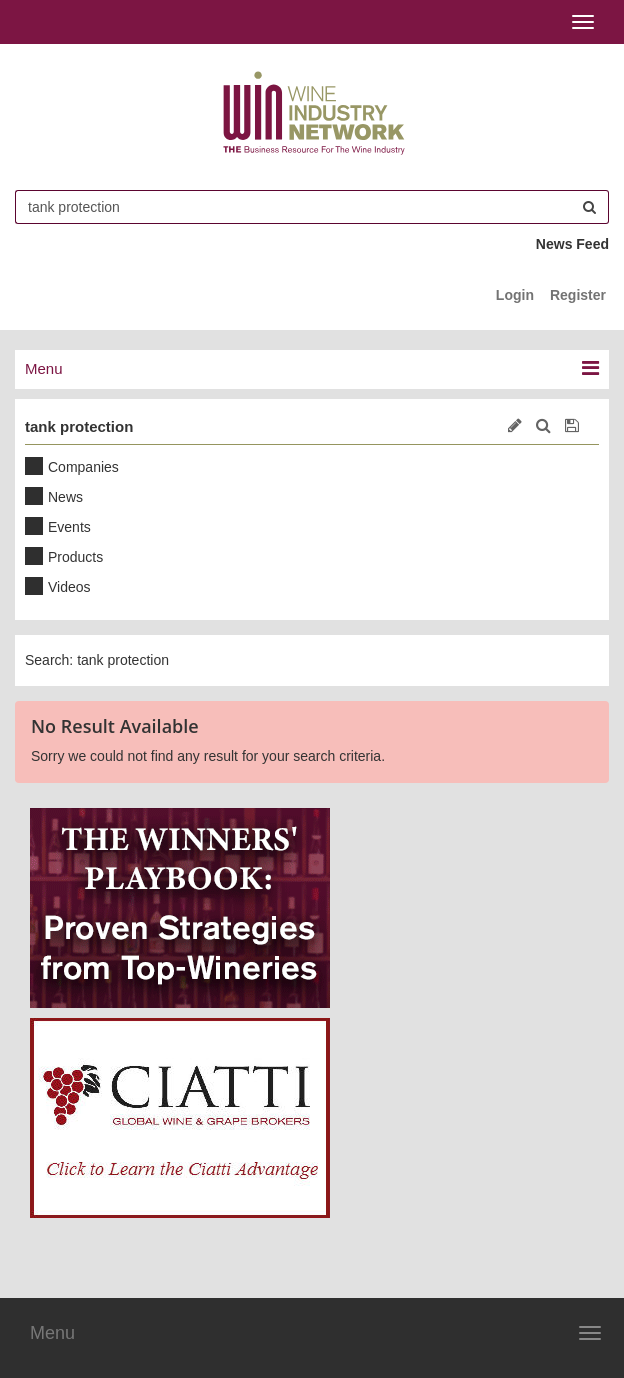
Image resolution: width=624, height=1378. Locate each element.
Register (578, 295)
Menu (52, 1333)
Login (515, 295)
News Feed (572, 244)
